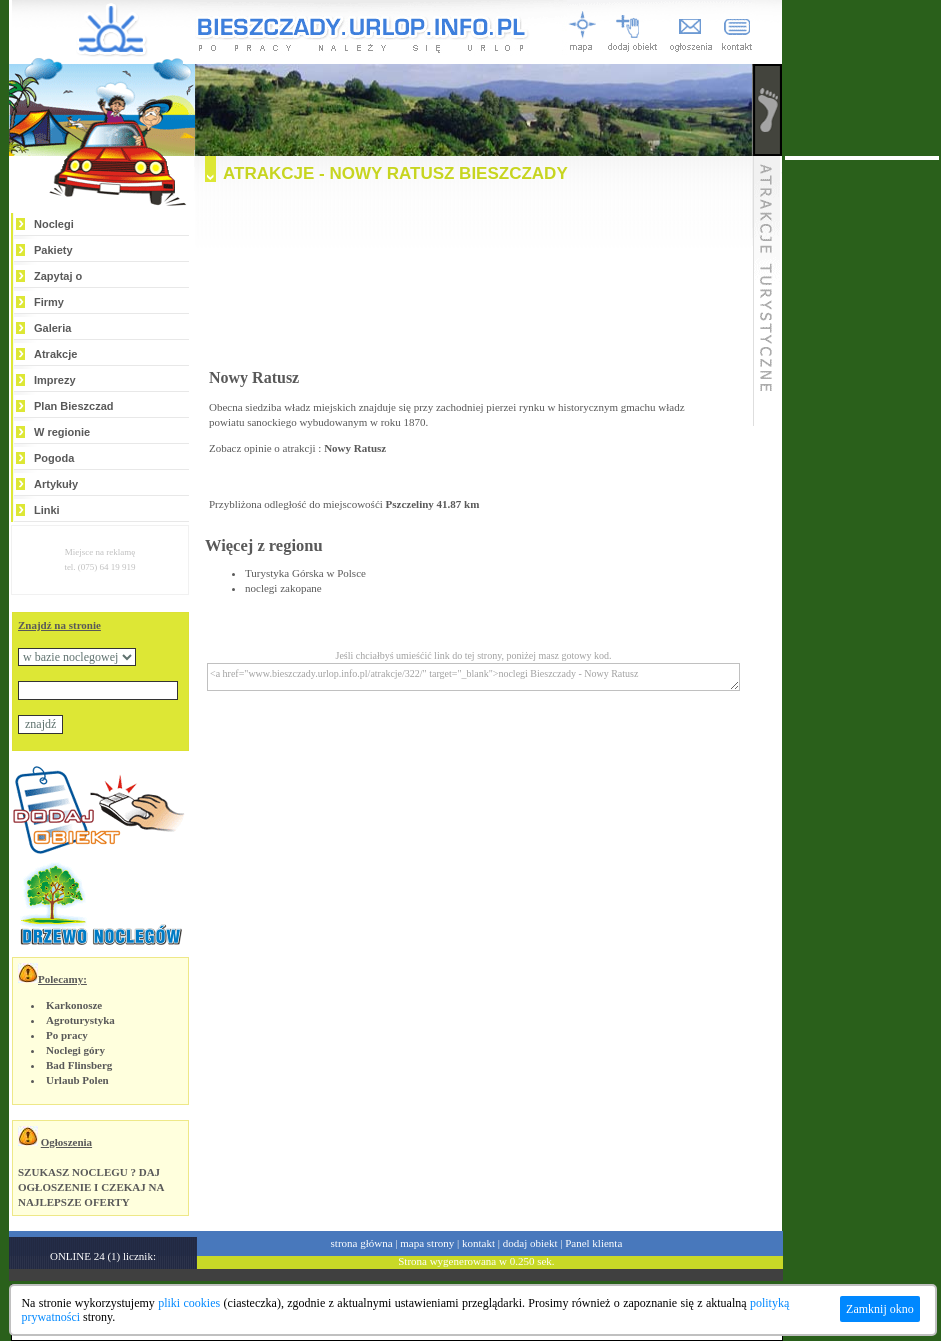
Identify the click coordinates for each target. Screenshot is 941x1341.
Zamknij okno (880, 1309)
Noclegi (54, 224)
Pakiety (53, 250)
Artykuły (56, 484)
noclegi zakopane (283, 588)
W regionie (62, 432)
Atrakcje (55, 354)
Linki (47, 510)
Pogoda (54, 458)
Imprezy (55, 380)
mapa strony (427, 1243)
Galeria (52, 328)
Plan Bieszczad (73, 406)
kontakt (478, 1243)
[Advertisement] (473, 281)
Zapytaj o (58, 276)
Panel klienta (593, 1243)
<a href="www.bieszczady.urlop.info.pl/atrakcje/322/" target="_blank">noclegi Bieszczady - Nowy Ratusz (473, 677)
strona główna (362, 1243)
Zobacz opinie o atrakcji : (297, 448)
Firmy (49, 302)
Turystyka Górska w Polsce (305, 573)
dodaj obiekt (530, 1243)
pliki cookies (189, 1303)
